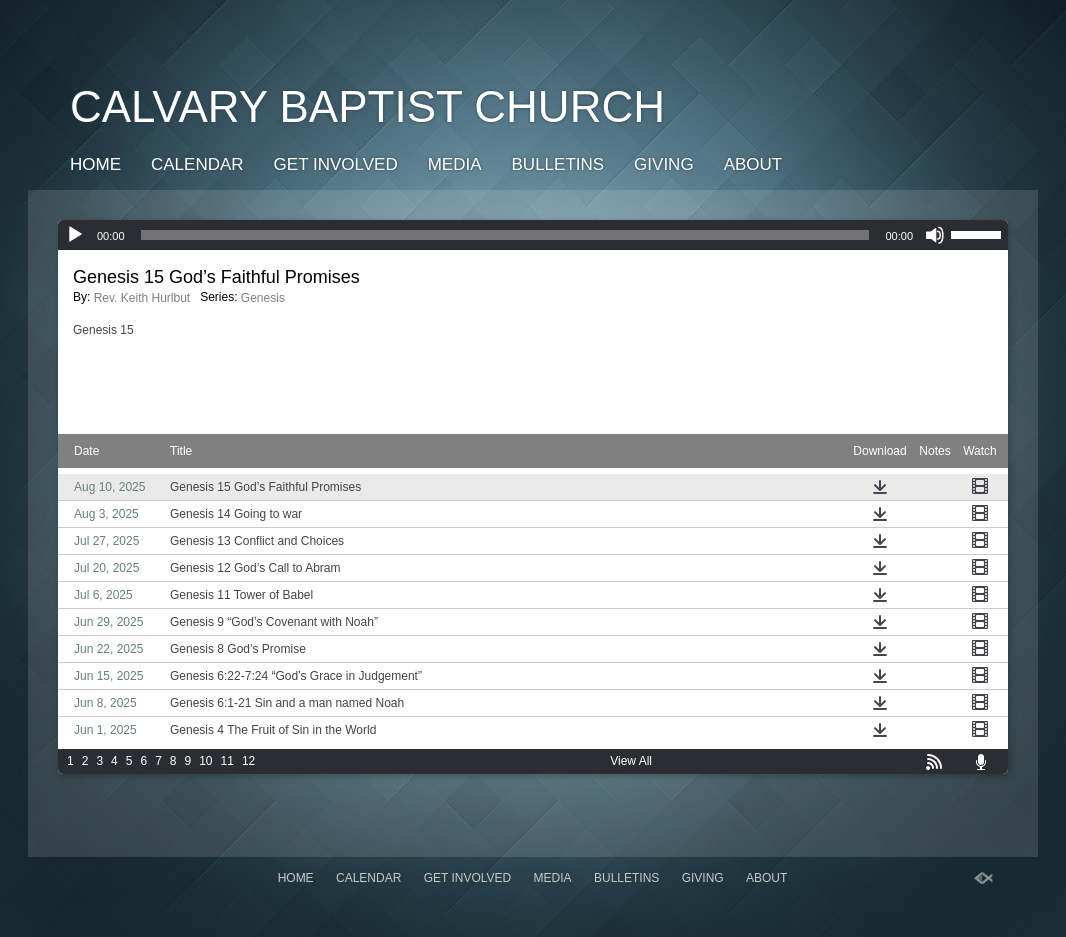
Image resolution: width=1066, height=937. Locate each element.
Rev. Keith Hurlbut (142, 298)
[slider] (505, 235)
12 (248, 761)
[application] (533, 235)
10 (205, 761)
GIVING (664, 164)
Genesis (263, 298)
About (753, 164)
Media (455, 164)
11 (227, 761)
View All (631, 761)
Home (95, 164)
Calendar (197, 164)
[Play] (75, 235)
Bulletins (558, 164)
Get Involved (336, 164)
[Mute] (935, 235)
